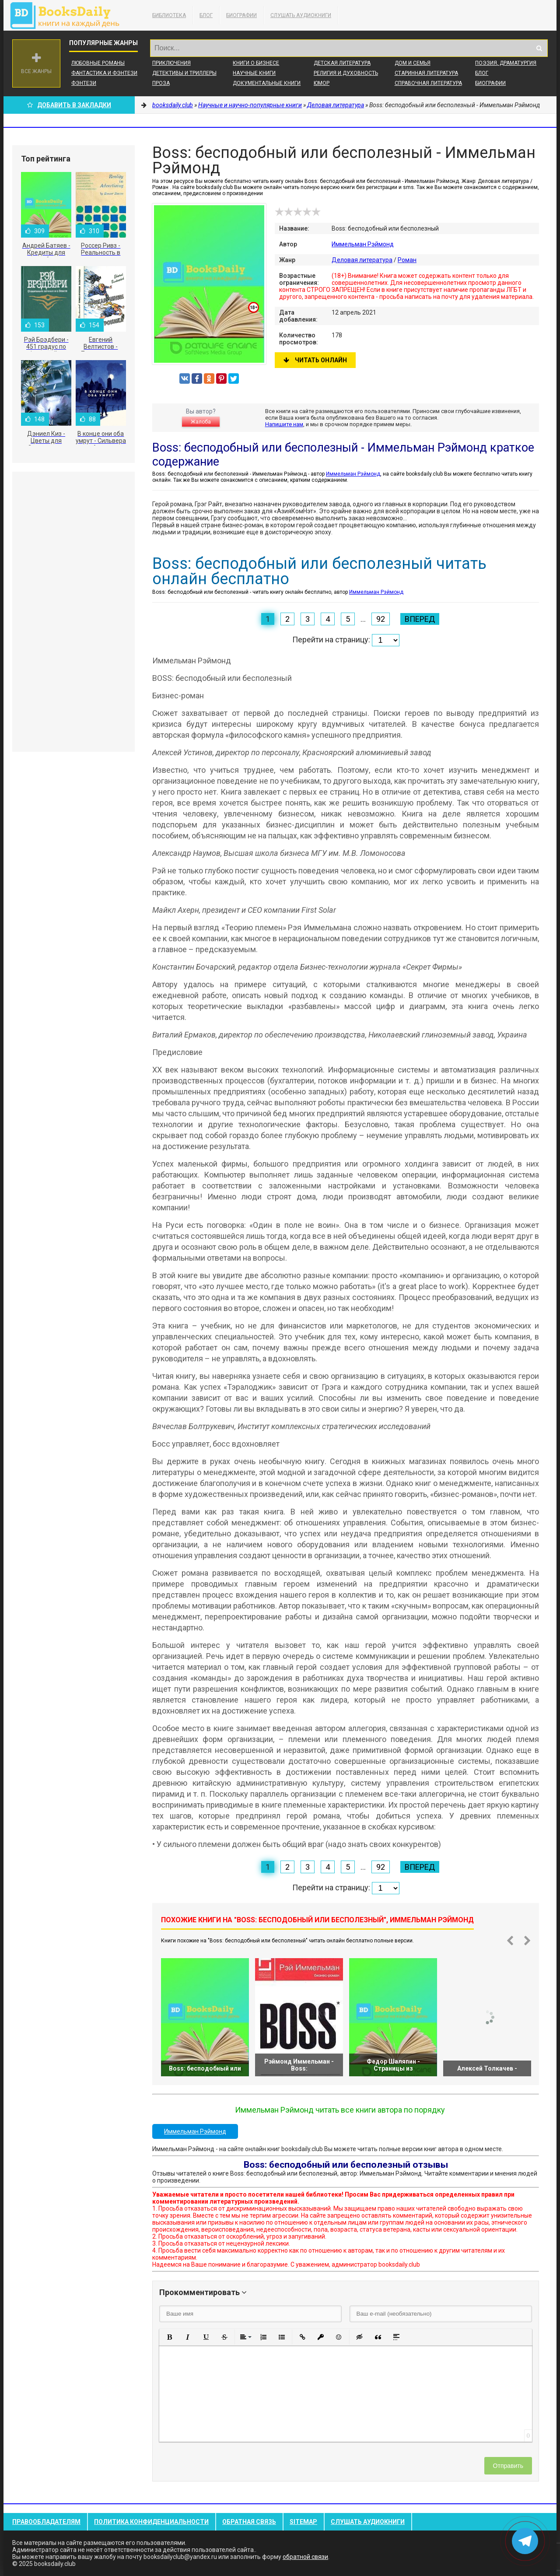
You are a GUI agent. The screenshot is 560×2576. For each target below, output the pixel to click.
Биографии (241, 15)
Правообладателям (46, 2521)
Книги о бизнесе (256, 63)
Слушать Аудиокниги (300, 15)
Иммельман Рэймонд (363, 244)
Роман (407, 259)
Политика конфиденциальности (151, 2521)
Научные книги (254, 73)
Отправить (508, 2465)
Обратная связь (249, 2521)
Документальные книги (267, 83)
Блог (206, 15)
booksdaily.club (69, 15)
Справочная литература (428, 83)
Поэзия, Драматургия (505, 63)
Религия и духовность (346, 73)
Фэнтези (83, 83)
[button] (169, 2337)
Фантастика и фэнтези (104, 73)
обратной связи (305, 2556)
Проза (161, 83)
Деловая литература (362, 259)
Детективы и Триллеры (184, 73)
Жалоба (201, 422)
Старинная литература (426, 73)
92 (380, 619)
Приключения (171, 63)
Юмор (321, 83)
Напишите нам (284, 424)
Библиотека (169, 15)
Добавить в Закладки (69, 105)
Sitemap (303, 2521)
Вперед (420, 619)
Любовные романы (98, 63)
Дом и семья (412, 63)
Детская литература (342, 63)
